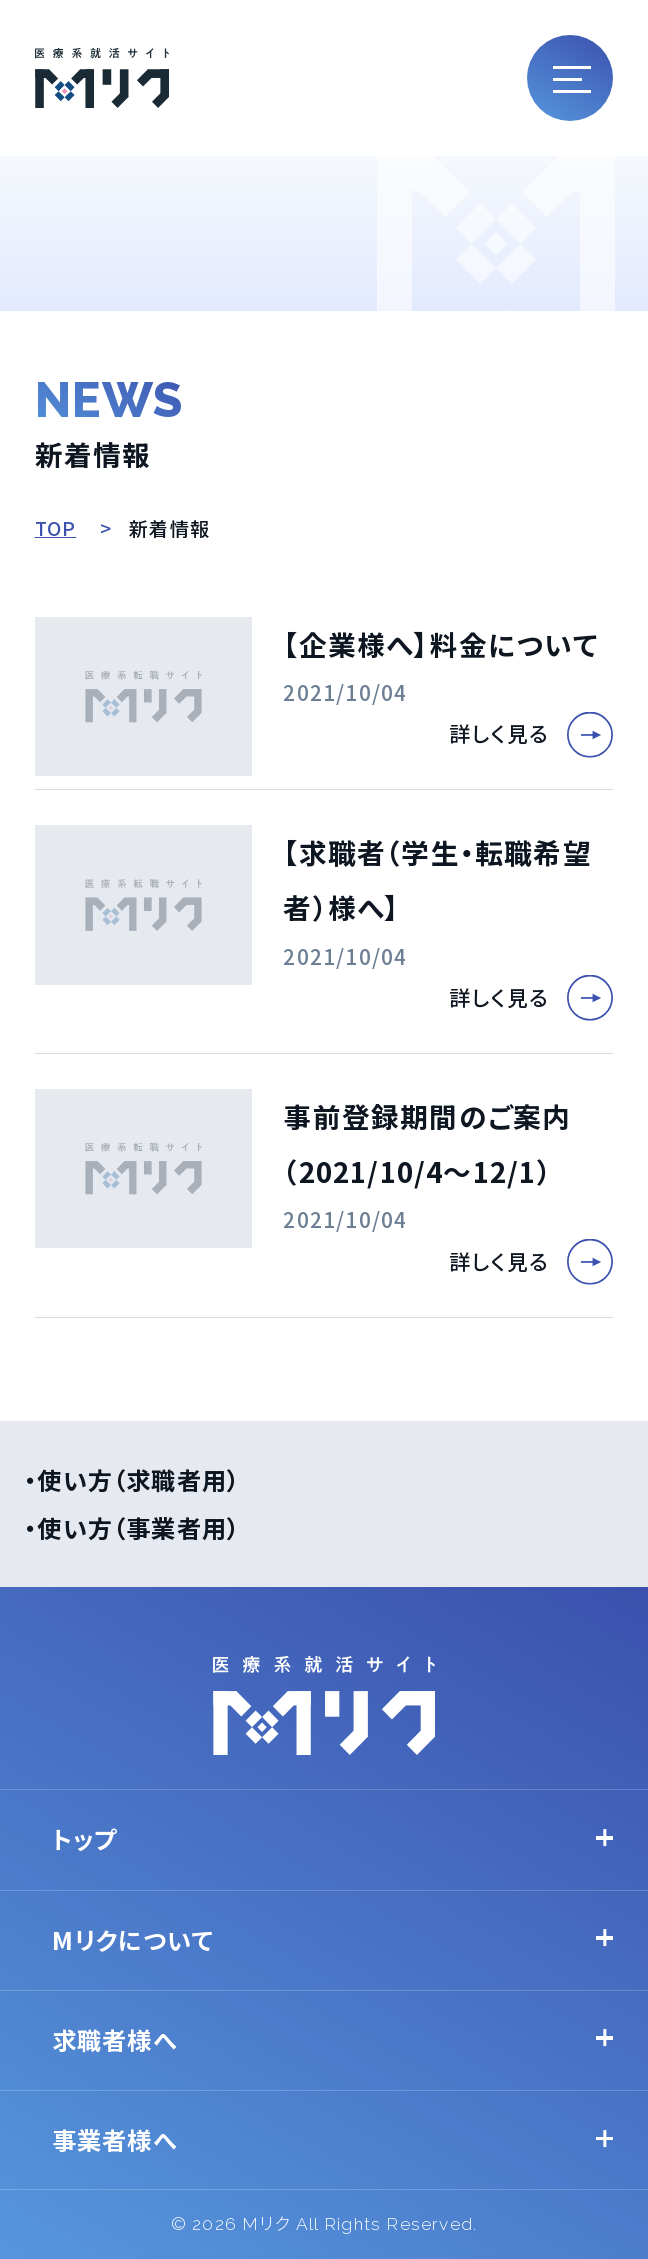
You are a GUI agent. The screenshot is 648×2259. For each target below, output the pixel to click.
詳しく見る (499, 733)
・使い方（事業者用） (132, 1527)
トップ (85, 1838)
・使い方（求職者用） (132, 1479)
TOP (56, 527)
